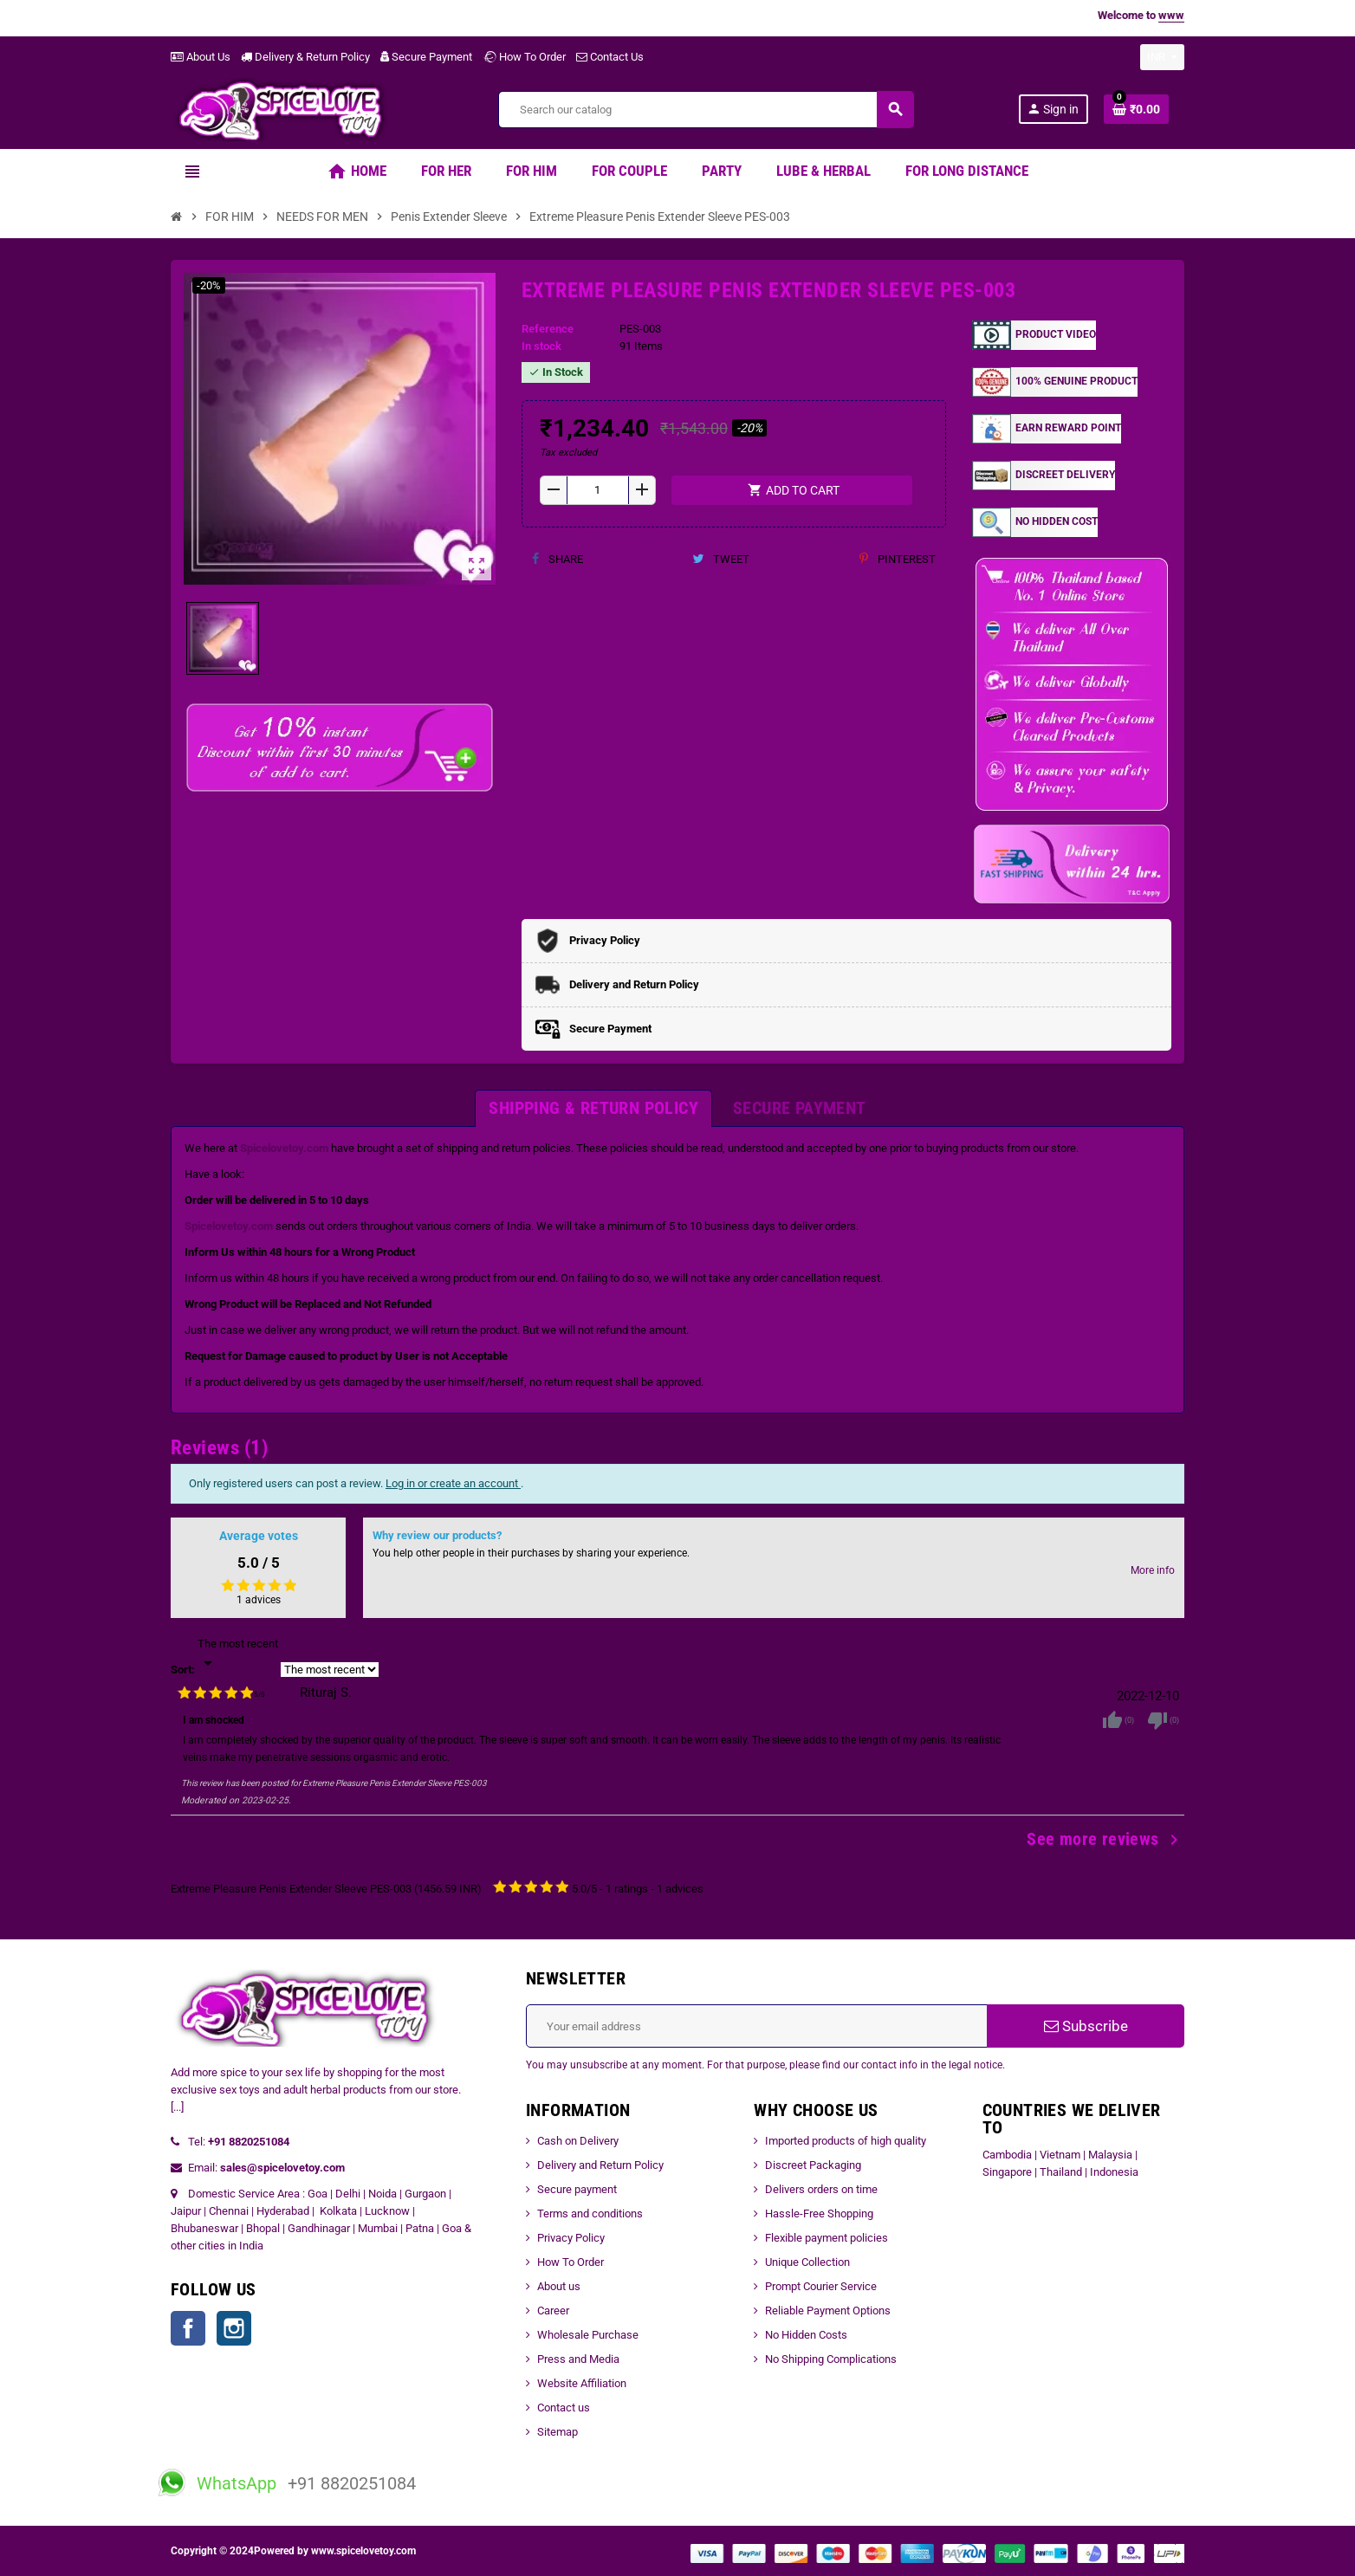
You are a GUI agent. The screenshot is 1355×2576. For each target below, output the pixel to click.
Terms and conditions (590, 2213)
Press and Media (578, 2359)
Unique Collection (807, 2262)
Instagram (234, 2328)
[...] (177, 2106)
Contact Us (610, 56)
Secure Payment (426, 56)
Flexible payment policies (826, 2237)
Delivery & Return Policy (305, 56)
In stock (541, 346)
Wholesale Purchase (588, 2334)
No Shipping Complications (831, 2359)
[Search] (705, 109)
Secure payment (577, 2189)
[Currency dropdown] (1162, 57)
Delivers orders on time (821, 2189)
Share (557, 559)
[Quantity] (598, 490)
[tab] (593, 1108)
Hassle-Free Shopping (819, 2213)
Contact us (563, 2407)
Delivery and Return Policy (600, 2165)
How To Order (524, 56)
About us (558, 2286)
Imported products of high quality (845, 2140)
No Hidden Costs (806, 2334)
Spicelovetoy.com (284, 1148)
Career (553, 2310)
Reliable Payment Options (828, 2310)
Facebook (188, 2328)
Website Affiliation (581, 2383)
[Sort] (238, 1654)
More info (1153, 1570)
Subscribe (1086, 2026)
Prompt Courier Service (821, 2286)
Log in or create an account (453, 1483)
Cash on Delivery (578, 2140)
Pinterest (897, 559)
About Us (200, 56)
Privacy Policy (571, 2237)
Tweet (720, 559)
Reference (548, 328)
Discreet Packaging (813, 2165)
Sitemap (557, 2431)
